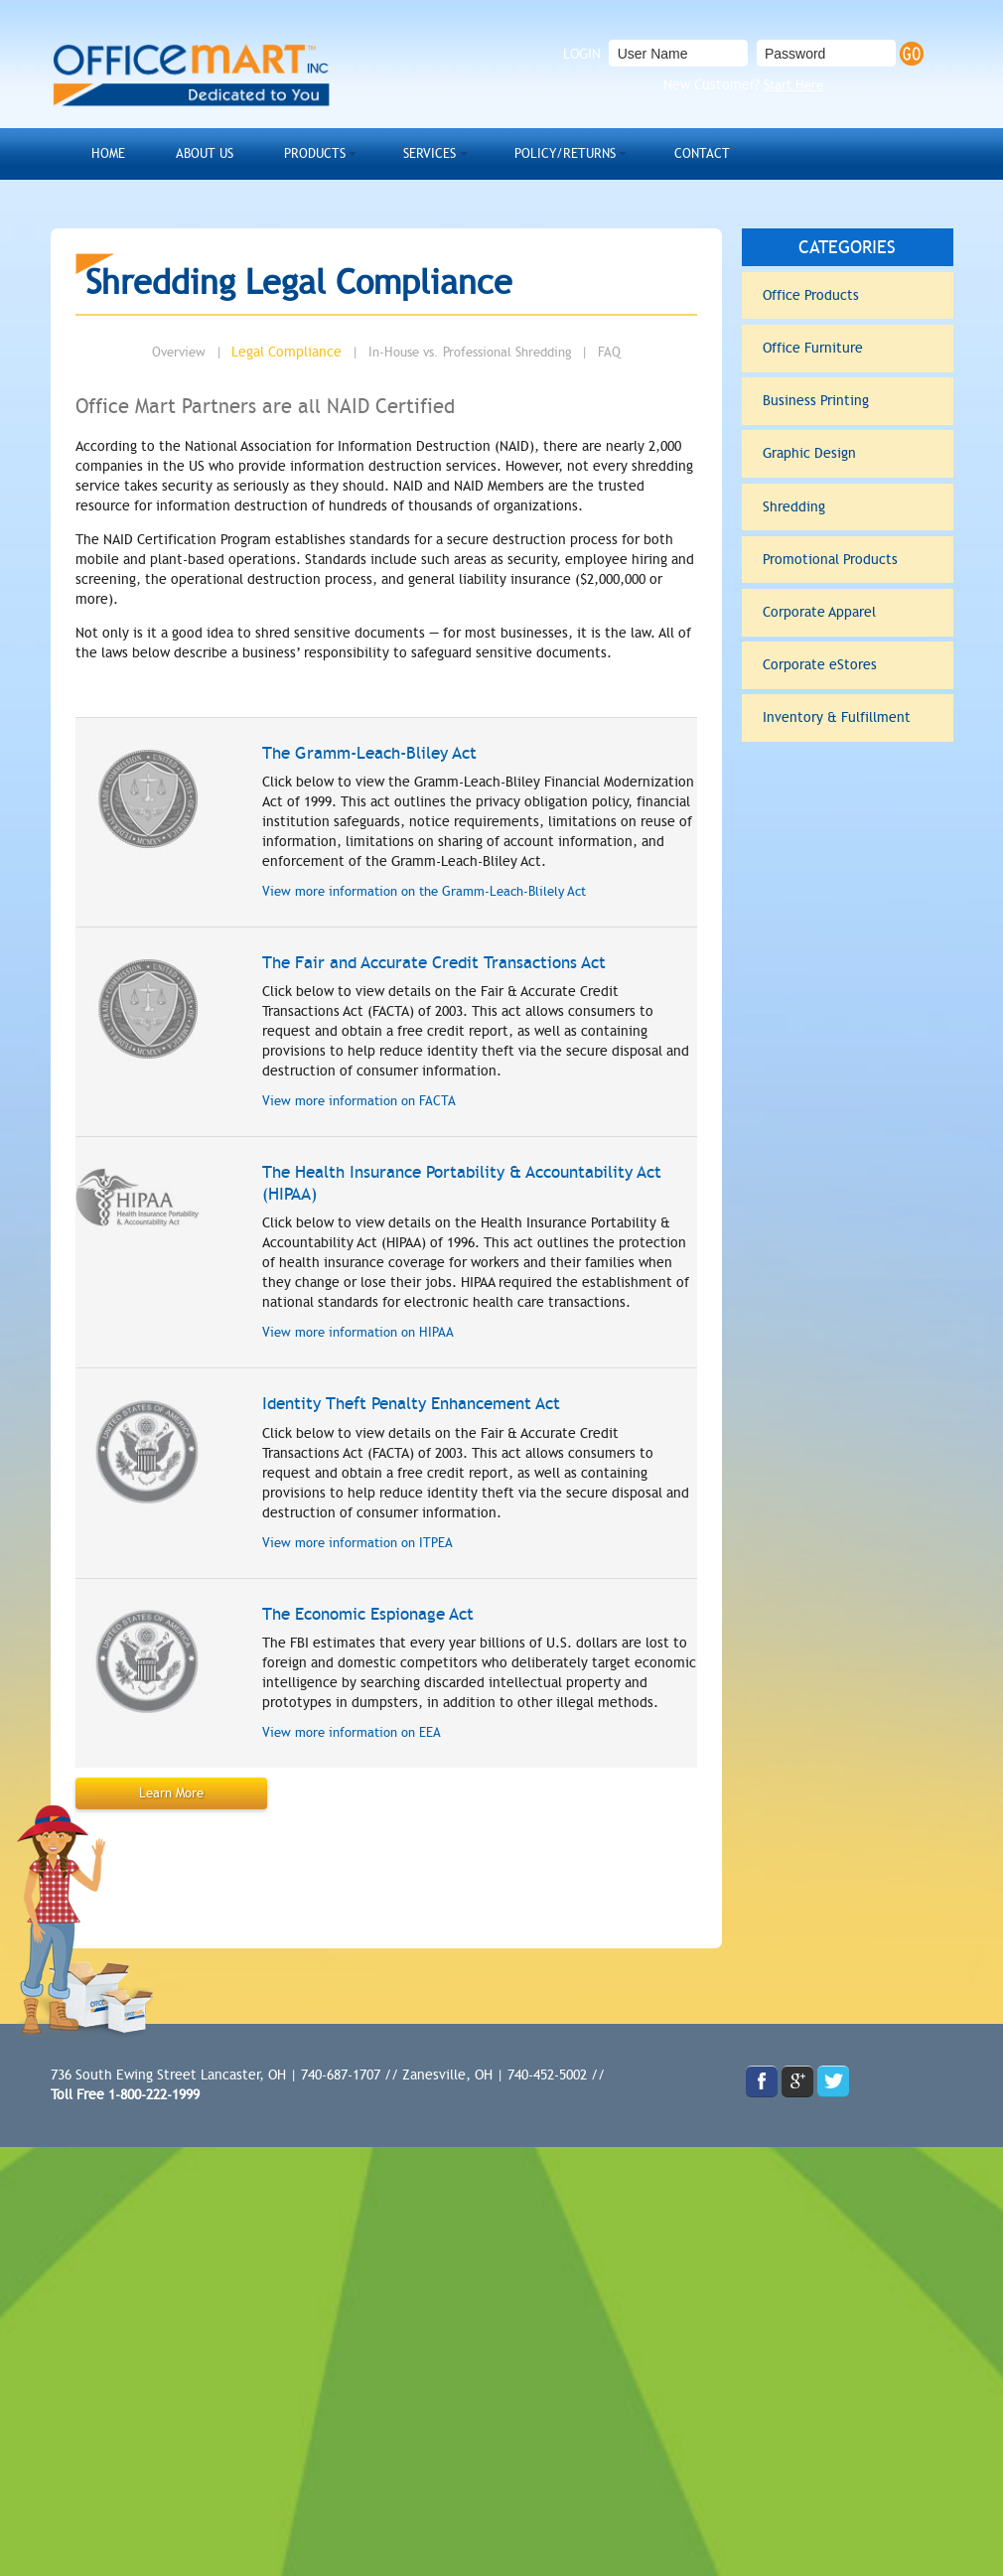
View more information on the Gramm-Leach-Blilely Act (412, 884)
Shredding (845, 477)
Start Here (793, 85)
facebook (762, 2070)
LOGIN (582, 54)
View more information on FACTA (350, 1093)
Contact (607, 151)
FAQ (602, 347)
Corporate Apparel (845, 571)
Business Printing (845, 381)
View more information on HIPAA (349, 1325)
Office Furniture (845, 334)
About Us (184, 151)
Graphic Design (845, 429)
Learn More (168, 1782)
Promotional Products (845, 524)
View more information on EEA (343, 1723)
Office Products (845, 287)
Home (102, 151)
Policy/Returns (491, 151)
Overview (186, 347)
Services (377, 151)
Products (278, 151)
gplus (797, 2070)
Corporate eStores (845, 619)
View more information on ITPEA (349, 1533)
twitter (833, 2070)
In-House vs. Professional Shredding (470, 347)
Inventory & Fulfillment (845, 666)
